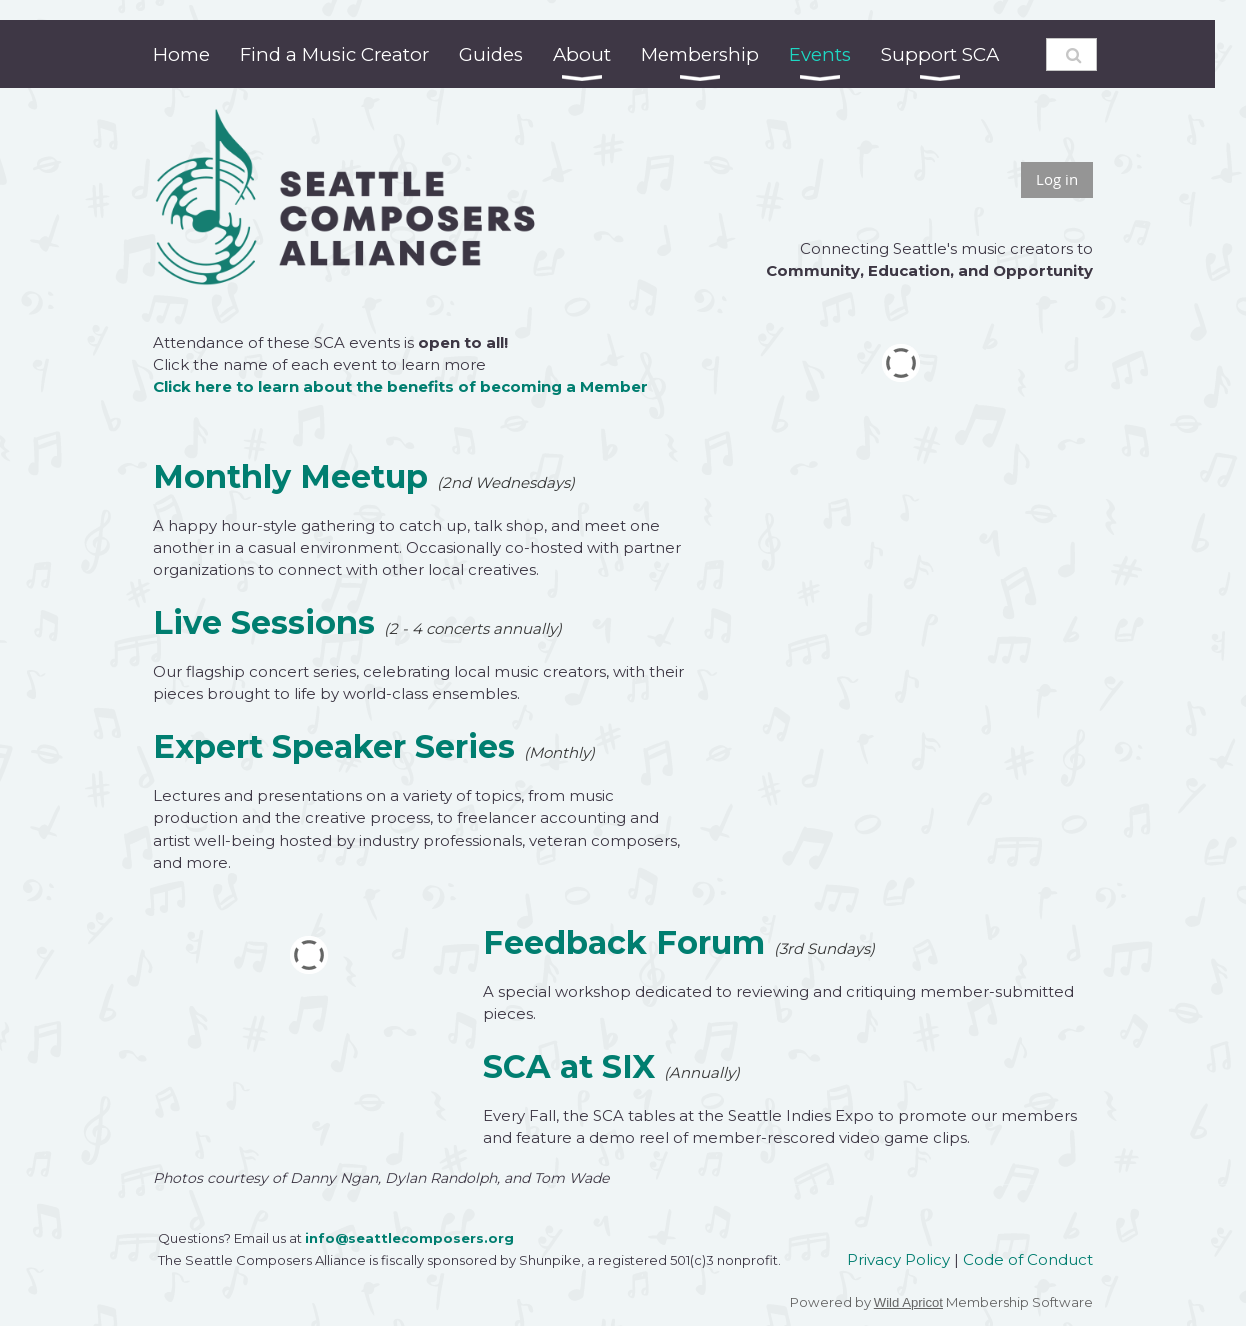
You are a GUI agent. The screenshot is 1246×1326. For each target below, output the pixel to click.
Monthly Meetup (290, 476)
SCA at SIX (569, 1066)
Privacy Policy (898, 1259)
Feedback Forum (624, 942)
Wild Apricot (908, 1302)
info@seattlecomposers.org (409, 1238)
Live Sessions (264, 622)
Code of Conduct (1028, 1259)
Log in (1057, 179)
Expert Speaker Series (334, 746)
